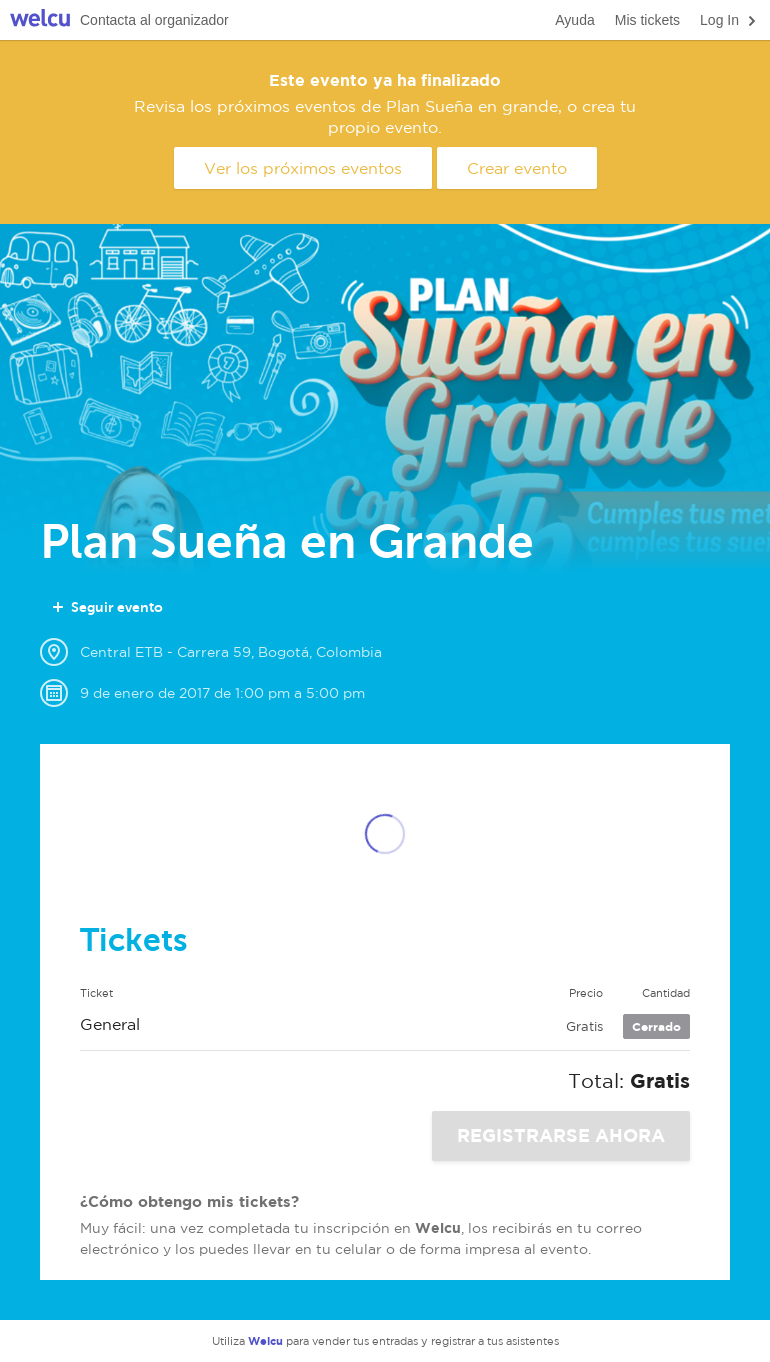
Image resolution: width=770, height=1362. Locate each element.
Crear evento (517, 168)
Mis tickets (647, 20)
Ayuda (574, 20)
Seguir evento (106, 607)
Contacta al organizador (154, 20)
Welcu (40, 20)
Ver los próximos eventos (303, 168)
